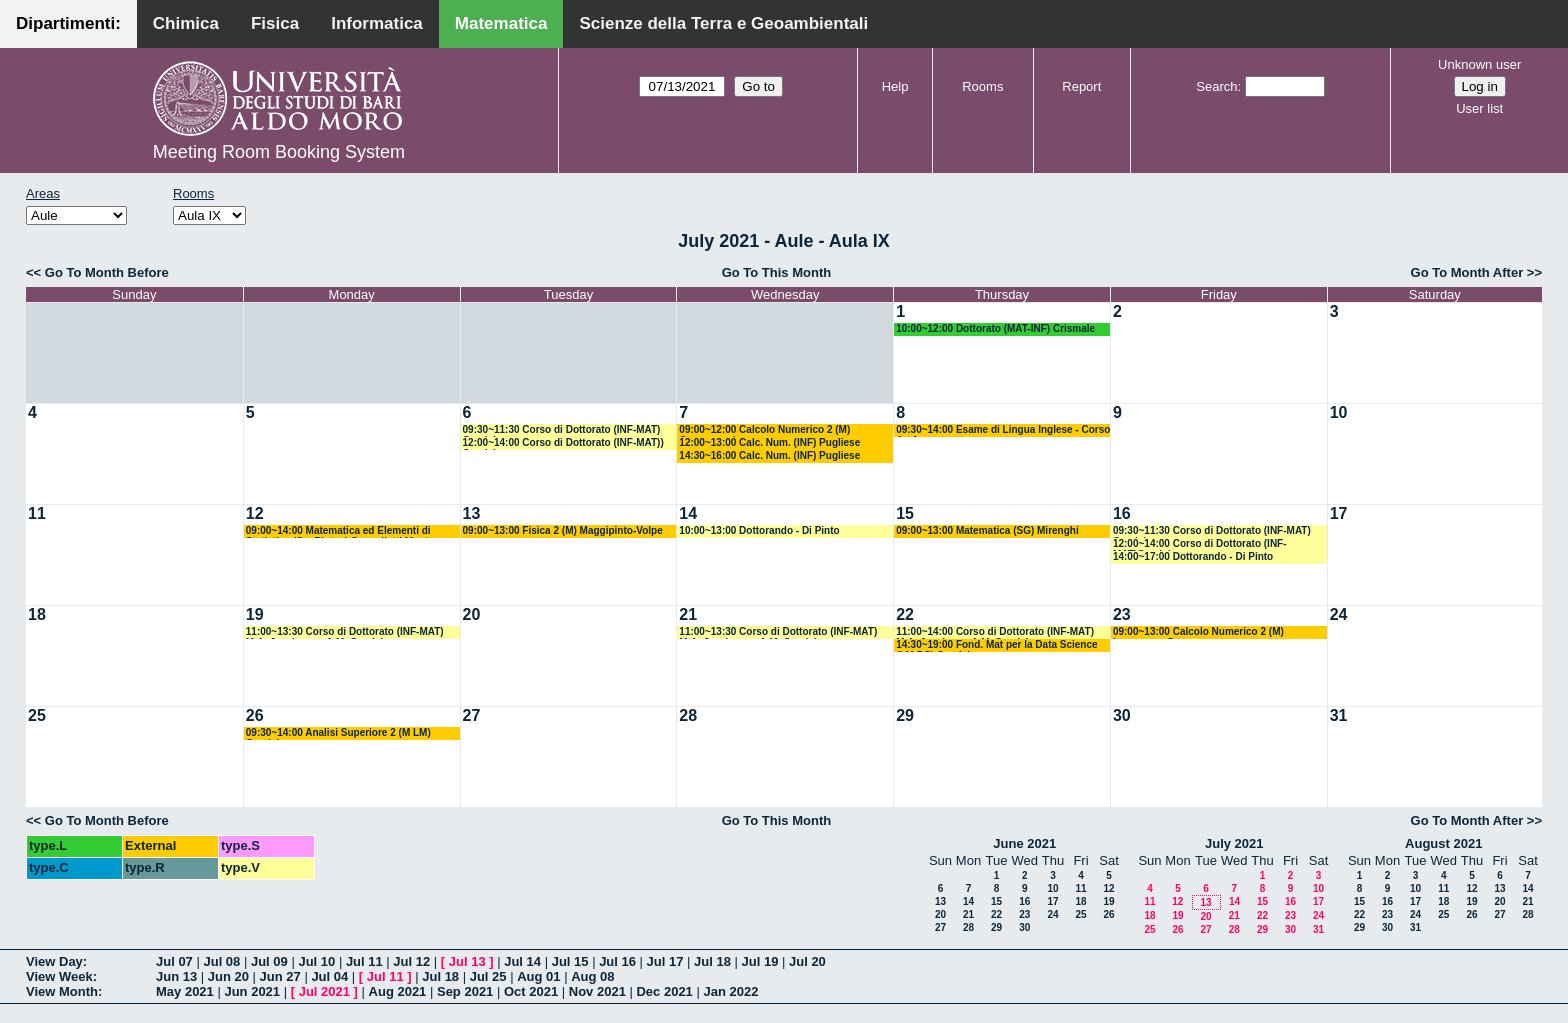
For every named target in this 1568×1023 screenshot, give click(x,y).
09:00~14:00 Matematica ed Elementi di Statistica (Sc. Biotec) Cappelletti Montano (346, 531)
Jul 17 (665, 961)
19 (255, 614)
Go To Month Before (107, 272)
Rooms (982, 86)
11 (37, 513)
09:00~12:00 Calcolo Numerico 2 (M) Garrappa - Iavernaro (764, 430)
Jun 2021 (252, 991)
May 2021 (185, 991)
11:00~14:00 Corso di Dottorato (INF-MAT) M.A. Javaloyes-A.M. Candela (995, 632)
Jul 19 (760, 961)
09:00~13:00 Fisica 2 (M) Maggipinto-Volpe (563, 530)
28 (688, 715)
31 (1339, 715)
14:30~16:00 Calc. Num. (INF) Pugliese (769, 455)
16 (1122, 513)
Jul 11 (364, 961)
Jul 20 (807, 961)
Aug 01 (538, 976)
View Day (54, 961)
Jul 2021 (324, 991)
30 (1122, 715)
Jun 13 (176, 976)
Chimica (186, 23)
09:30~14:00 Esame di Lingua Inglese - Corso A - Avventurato (1003, 430)
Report (1081, 86)
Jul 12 (411, 961)
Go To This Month (777, 272)
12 (255, 513)
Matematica (501, 23)
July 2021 (1234, 843)
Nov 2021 (597, 991)
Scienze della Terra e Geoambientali (723, 23)
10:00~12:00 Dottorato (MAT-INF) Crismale (995, 328)
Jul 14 (522, 961)
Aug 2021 (398, 991)
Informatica (377, 23)
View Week (59, 976)
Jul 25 (488, 976)
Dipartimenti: (68, 23)
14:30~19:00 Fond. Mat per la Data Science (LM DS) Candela (996, 645)
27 (472, 715)
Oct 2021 (531, 991)
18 (37, 614)
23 (1122, 614)
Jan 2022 (730, 991)
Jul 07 (174, 961)
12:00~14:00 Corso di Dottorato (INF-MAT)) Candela (563, 443)
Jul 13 (467, 961)
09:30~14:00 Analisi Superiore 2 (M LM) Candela (338, 733)
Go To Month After (1467, 272)
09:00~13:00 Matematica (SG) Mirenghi (987, 530)
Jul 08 (221, 961)
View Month (62, 991)
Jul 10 (316, 961)
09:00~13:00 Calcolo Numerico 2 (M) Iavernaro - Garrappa (1198, 632)
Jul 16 (617, 961)
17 (1339, 513)
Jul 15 (570, 961)
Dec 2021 (664, 991)
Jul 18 (712, 961)
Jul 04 (329, 976)
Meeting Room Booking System (279, 152)
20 (472, 614)
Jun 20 (228, 976)
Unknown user (1479, 64)
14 (688, 513)
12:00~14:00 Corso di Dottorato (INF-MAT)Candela (1200, 544)
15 (905, 513)
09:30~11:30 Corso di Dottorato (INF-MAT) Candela (562, 430)
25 (37, 715)
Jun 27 (280, 976)
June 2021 (1024, 843)
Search (1216, 86)
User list (1479, 108)
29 (905, 715)
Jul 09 (269, 961)
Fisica (275, 23)
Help (895, 86)
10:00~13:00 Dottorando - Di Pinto (759, 530)
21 (688, 614)
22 (905, 614)
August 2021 (1443, 843)
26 (255, 715)
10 (1339, 412)
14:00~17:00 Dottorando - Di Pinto (1193, 556)
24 (1339, 614)
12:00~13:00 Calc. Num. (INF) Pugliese (769, 442)
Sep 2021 (465, 991)
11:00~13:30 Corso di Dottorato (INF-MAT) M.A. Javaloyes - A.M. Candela (345, 632)
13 (472, 513)
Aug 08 (592, 976)
